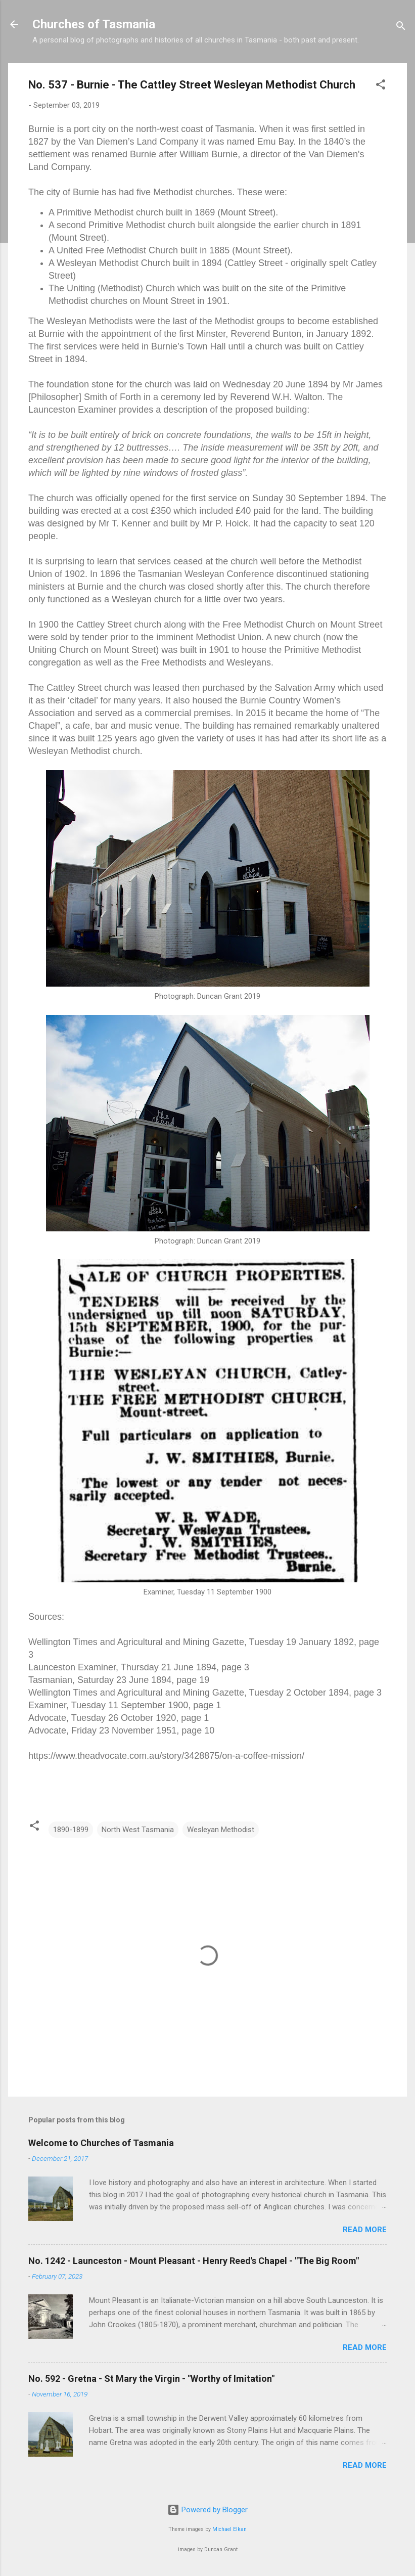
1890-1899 (70, 1829)
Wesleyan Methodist (220, 1829)
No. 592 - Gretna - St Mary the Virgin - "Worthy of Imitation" (151, 2378)
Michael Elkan (229, 2529)
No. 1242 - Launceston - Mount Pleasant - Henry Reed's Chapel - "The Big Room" (193, 2260)
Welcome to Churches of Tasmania (101, 2143)
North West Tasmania (138, 1829)
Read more (365, 2229)
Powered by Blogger (207, 2509)
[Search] (401, 27)
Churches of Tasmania (93, 24)
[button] (381, 86)
